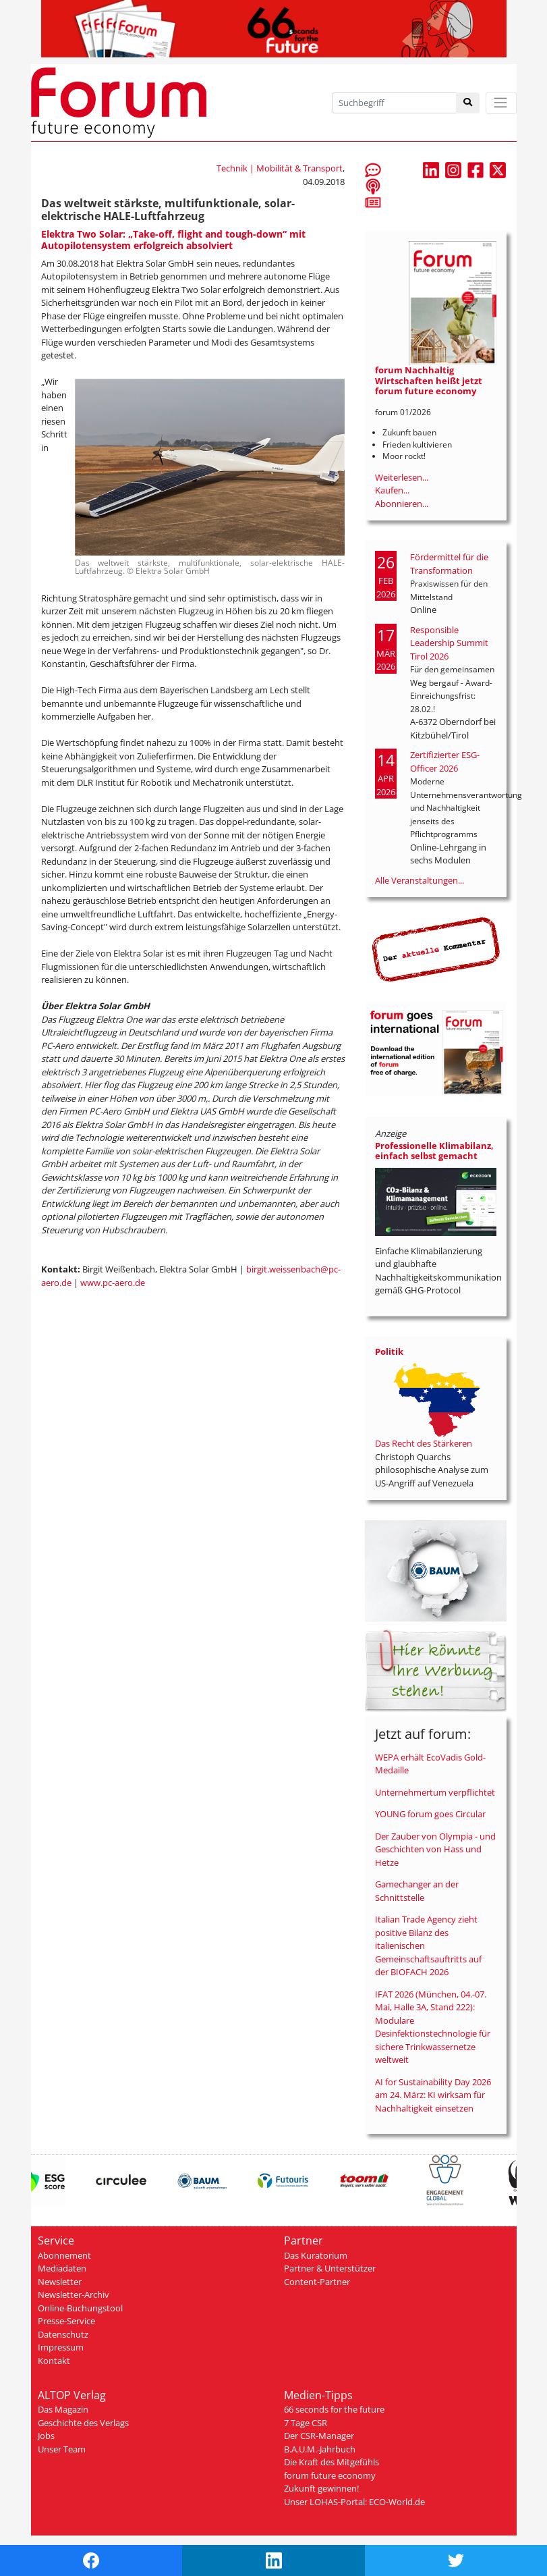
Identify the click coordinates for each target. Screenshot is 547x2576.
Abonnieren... (401, 504)
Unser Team (62, 2449)
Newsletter (60, 2282)
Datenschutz (63, 2334)
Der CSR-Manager (319, 2436)
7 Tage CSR (305, 2423)
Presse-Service (66, 2321)
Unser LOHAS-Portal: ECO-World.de (354, 2502)
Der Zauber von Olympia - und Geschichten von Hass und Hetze (435, 1849)
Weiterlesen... (401, 477)
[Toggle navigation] (501, 103)
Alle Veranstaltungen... (419, 880)
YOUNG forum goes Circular (430, 1814)
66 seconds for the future (334, 2409)
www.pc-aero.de (112, 1283)
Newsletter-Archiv (73, 2294)
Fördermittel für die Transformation (449, 563)
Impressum (61, 2347)
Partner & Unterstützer (330, 2268)
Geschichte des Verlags (83, 2423)
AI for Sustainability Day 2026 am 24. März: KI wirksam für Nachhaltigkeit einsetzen (433, 2095)
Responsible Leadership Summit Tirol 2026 (449, 643)
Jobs (46, 2436)
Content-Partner (317, 2282)
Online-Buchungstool (80, 2308)
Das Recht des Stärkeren (423, 1443)
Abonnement (64, 2255)
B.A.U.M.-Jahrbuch (319, 2449)
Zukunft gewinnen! (321, 2488)
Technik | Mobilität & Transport (280, 168)
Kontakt (54, 2361)
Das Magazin (63, 2409)
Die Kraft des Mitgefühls (331, 2462)
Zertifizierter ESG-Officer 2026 (445, 761)
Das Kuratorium (315, 2255)
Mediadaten (62, 2268)
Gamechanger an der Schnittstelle (417, 1891)
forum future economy (330, 2475)
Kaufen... (392, 490)
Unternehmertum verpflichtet (435, 1792)
